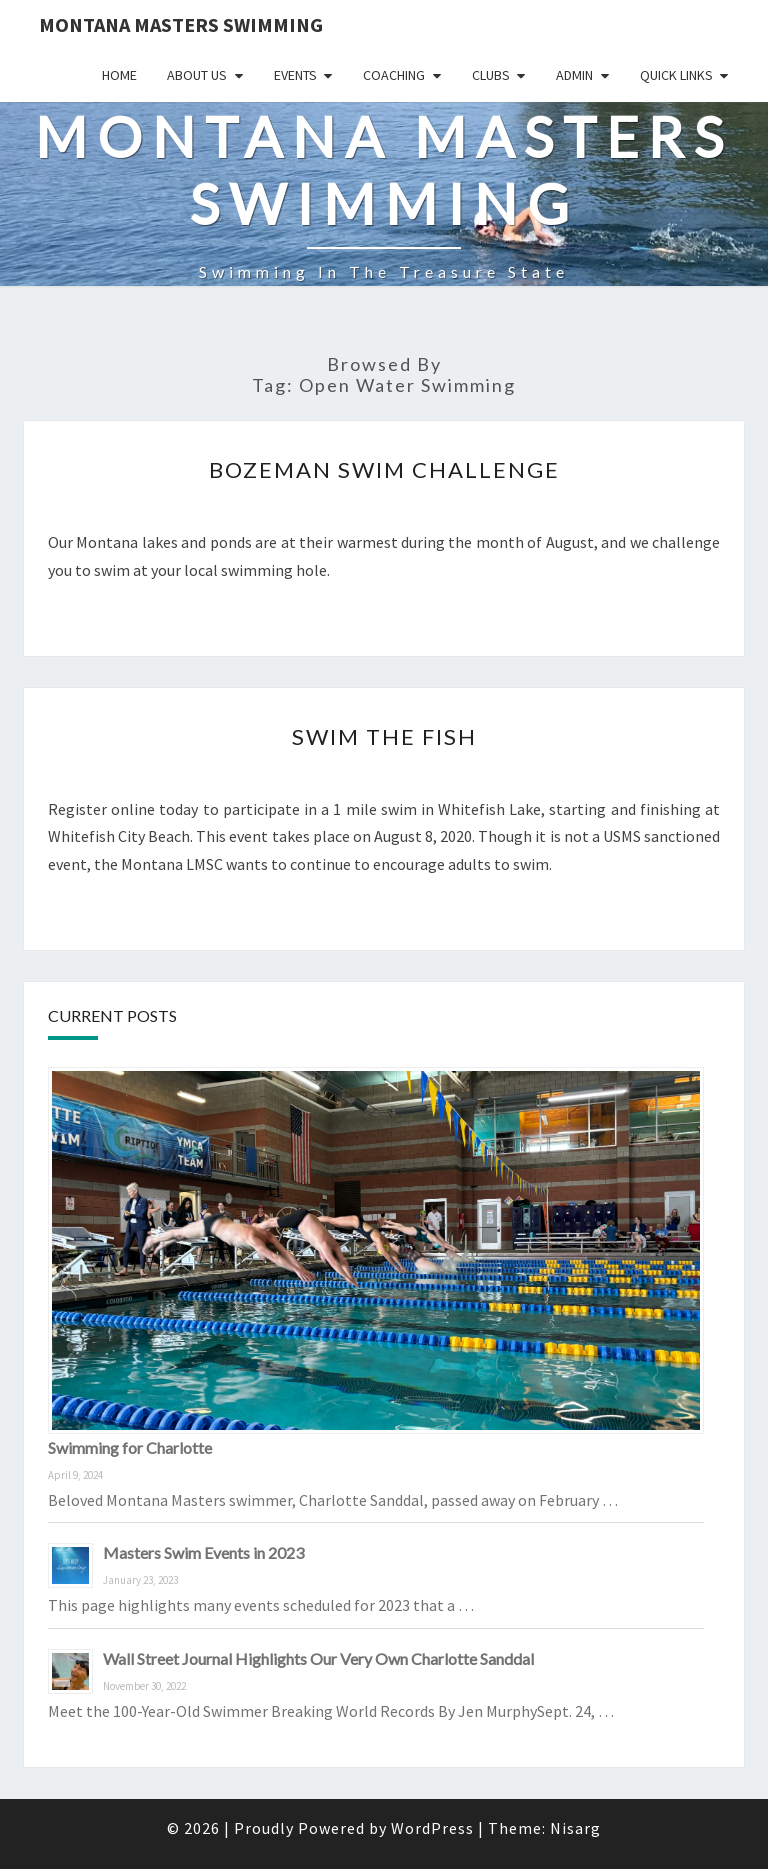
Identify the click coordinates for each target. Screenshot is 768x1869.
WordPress (432, 1828)
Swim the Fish (384, 736)
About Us (197, 75)
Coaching (394, 75)
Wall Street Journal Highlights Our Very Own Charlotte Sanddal (318, 1658)
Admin (574, 75)
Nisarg (575, 1828)
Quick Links (676, 75)
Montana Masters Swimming (181, 24)
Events (295, 75)
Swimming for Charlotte (130, 1447)
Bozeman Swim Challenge (384, 469)
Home (119, 75)
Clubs (491, 75)
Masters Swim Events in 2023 (203, 1552)
